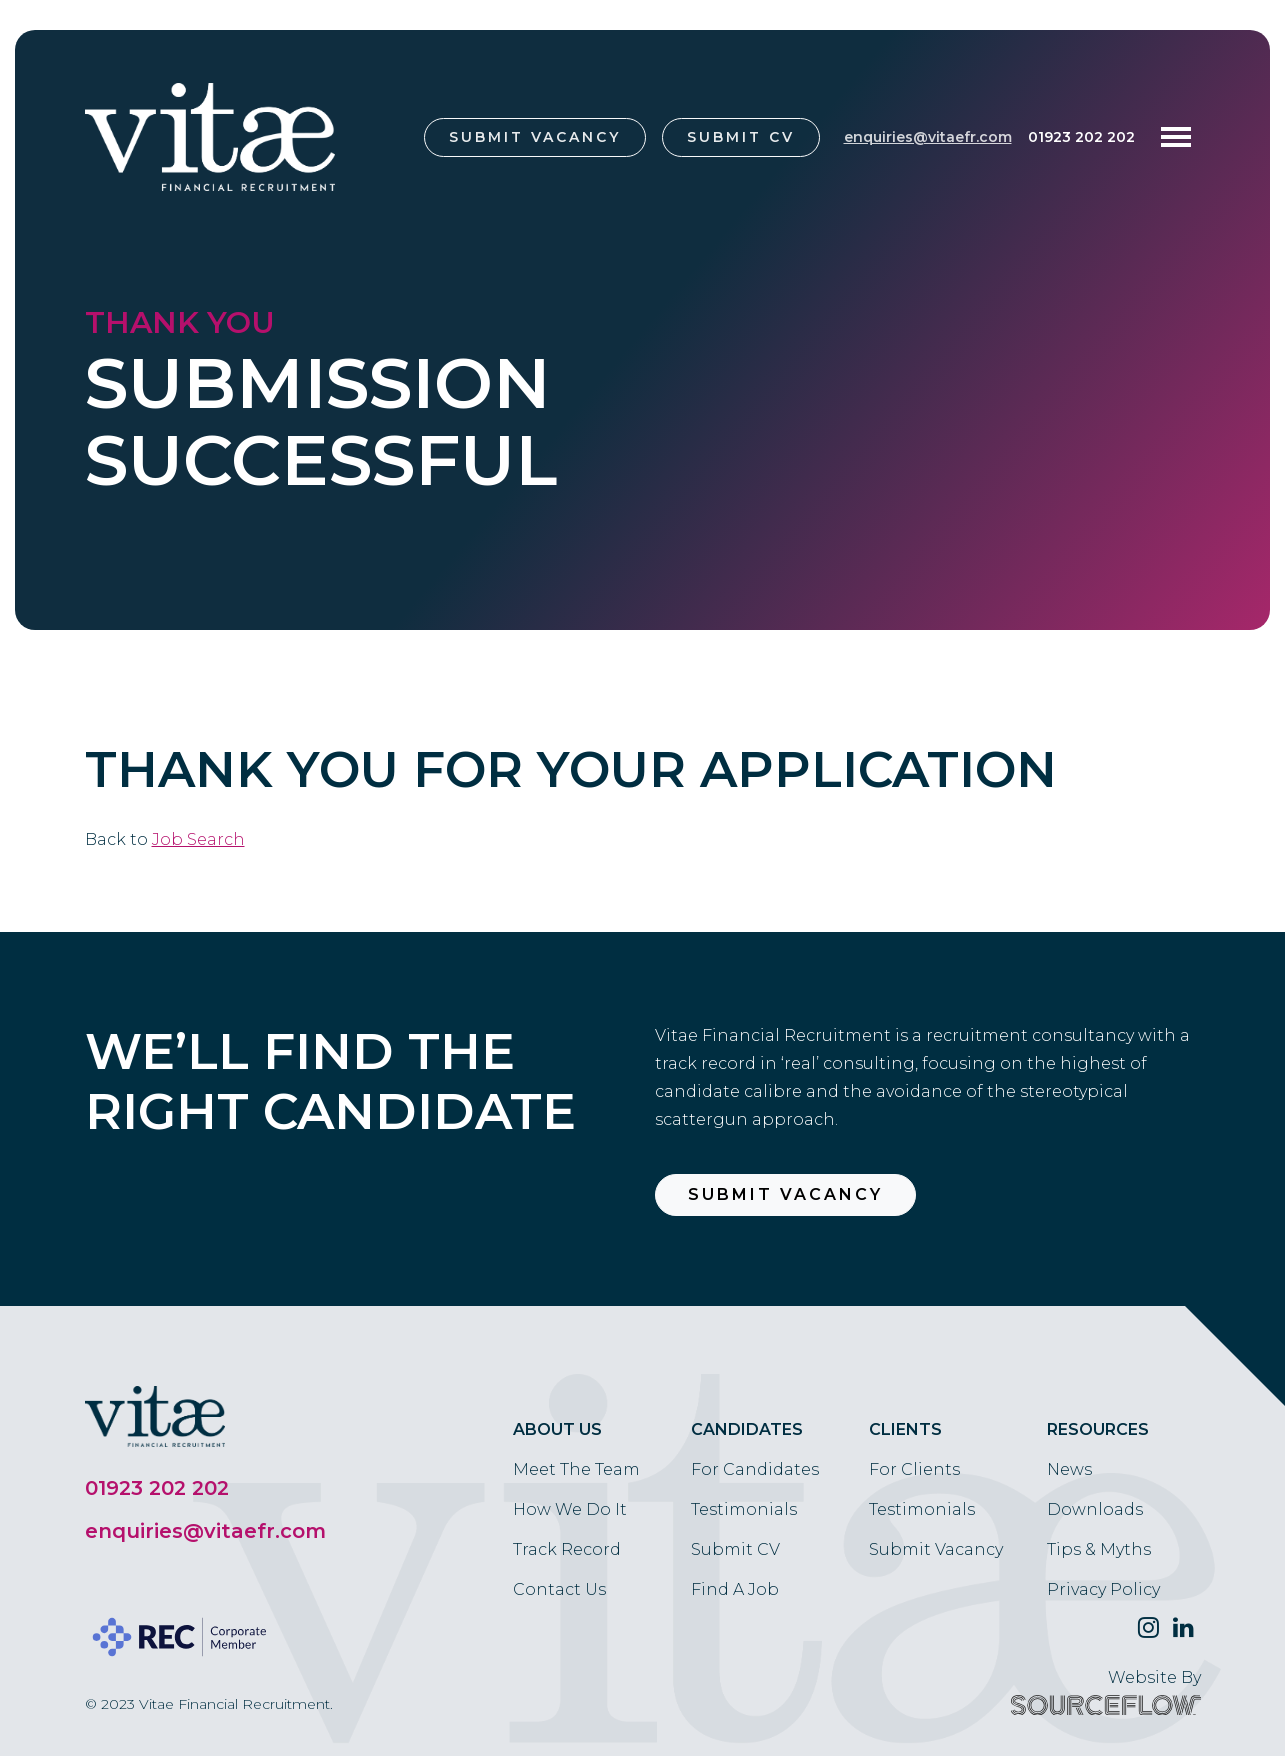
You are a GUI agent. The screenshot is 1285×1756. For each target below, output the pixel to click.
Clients (905, 1429)
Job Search (198, 839)
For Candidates (755, 1469)
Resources (1098, 1429)
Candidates (747, 1429)
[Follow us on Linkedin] (1183, 1628)
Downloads (1095, 1509)
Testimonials (744, 1509)
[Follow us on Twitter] (1148, 1628)
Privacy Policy (1103, 1589)
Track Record (567, 1549)
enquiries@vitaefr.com (928, 137)
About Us (557, 1429)
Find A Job (735, 1589)
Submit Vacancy (535, 137)
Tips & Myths (1099, 1549)
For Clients (914, 1469)
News (1069, 1469)
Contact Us (559, 1589)
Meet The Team (576, 1469)
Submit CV (741, 137)
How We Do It (570, 1509)
